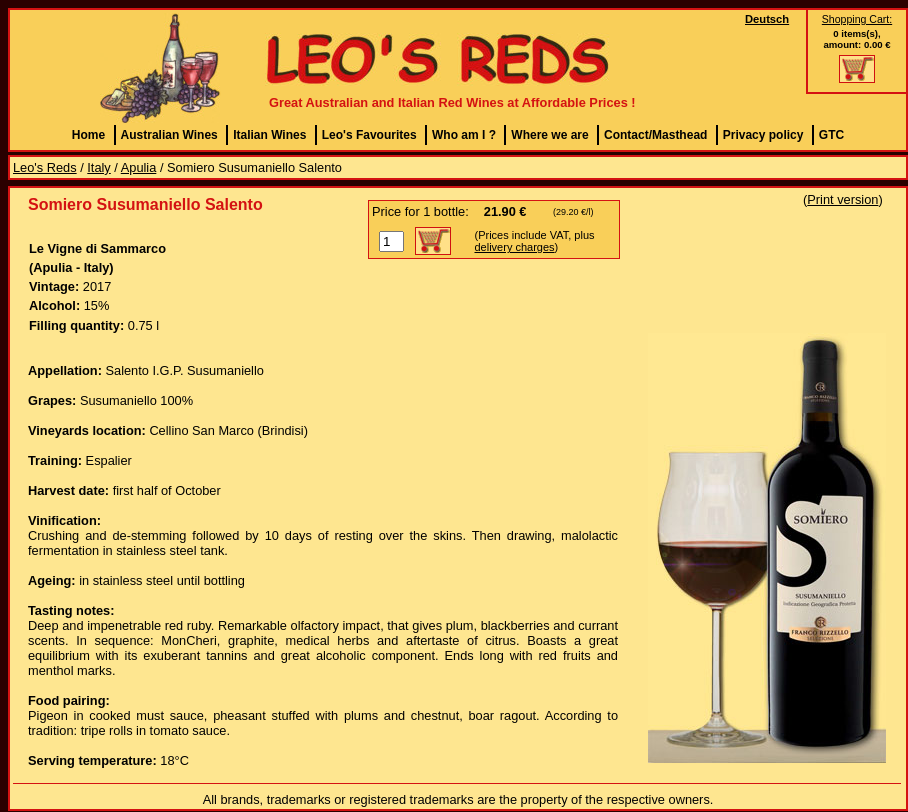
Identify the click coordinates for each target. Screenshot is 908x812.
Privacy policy (763, 135)
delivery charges (514, 247)
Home (88, 135)
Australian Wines (169, 135)
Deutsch (767, 19)
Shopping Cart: (857, 19)
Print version (842, 199)
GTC (831, 135)
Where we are (549, 135)
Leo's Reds (45, 167)
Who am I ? (464, 135)
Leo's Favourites (369, 135)
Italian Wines (269, 135)
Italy (98, 167)
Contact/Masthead (655, 135)
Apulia (139, 167)
